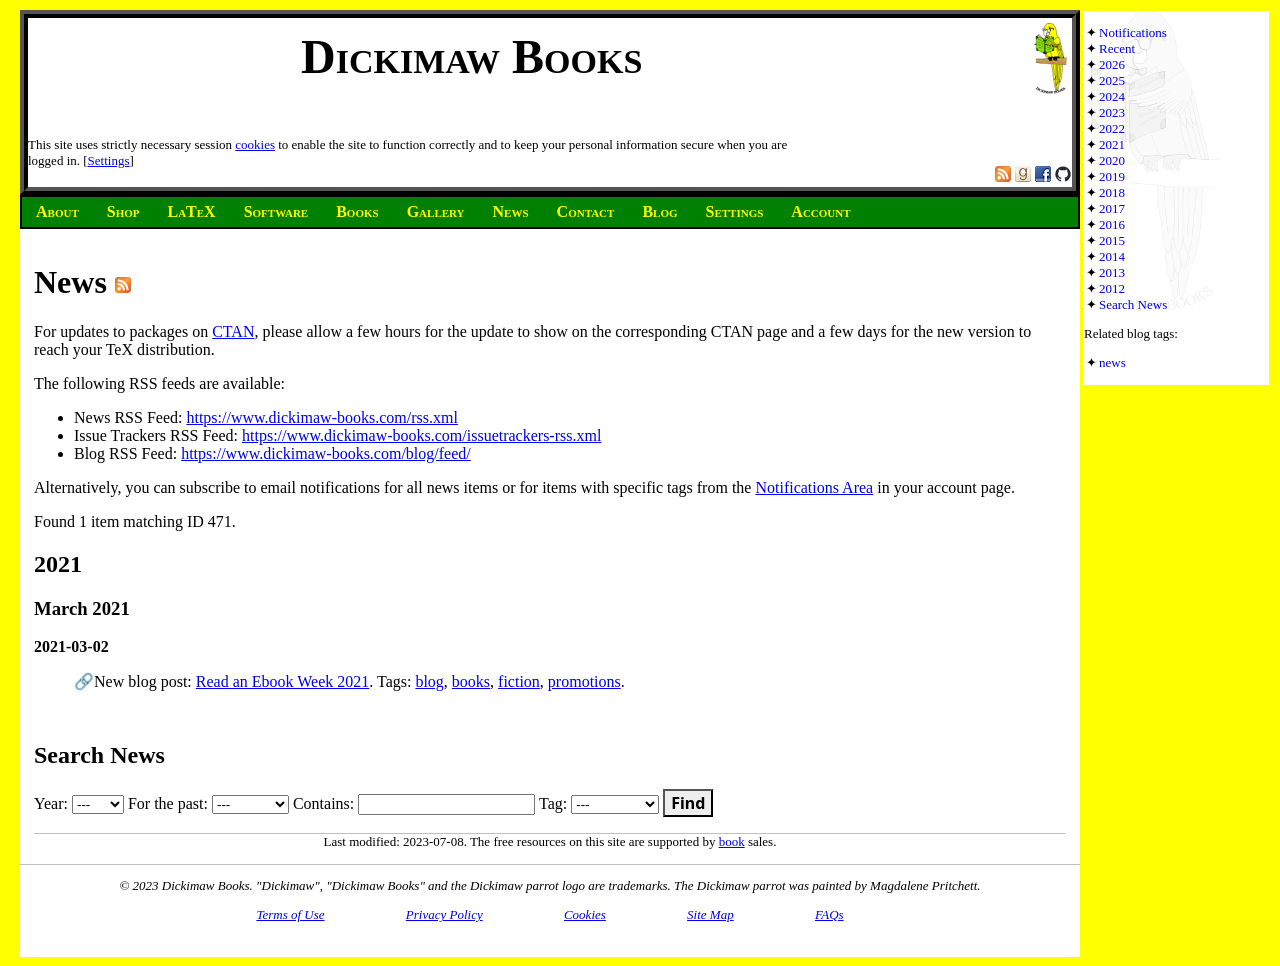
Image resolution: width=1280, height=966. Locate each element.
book (732, 841)
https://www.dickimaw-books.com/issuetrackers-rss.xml (421, 435)
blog (429, 681)
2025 (1112, 80)
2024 (1112, 96)
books (471, 681)
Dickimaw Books (471, 56)
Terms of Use (290, 914)
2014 (1112, 256)
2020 (1112, 160)
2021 (1112, 144)
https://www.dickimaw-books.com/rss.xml (321, 417)
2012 (1112, 288)
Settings (109, 160)
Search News (1133, 304)
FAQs (829, 914)
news (1112, 362)
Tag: (599, 803)
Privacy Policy (444, 914)
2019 (1112, 176)
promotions (584, 681)
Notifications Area (814, 487)
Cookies (585, 914)
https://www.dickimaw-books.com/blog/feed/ (326, 453)
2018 (1112, 192)
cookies (255, 144)
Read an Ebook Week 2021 (282, 681)
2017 (1112, 208)
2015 (1112, 240)
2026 (1112, 64)
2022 (1112, 128)
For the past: (208, 803)
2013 (1112, 272)
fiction (519, 681)
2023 (1112, 112)
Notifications (1133, 32)
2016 (1112, 224)
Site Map (710, 914)
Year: (79, 803)
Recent (1117, 48)
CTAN (233, 331)
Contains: (414, 803)
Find (688, 803)
